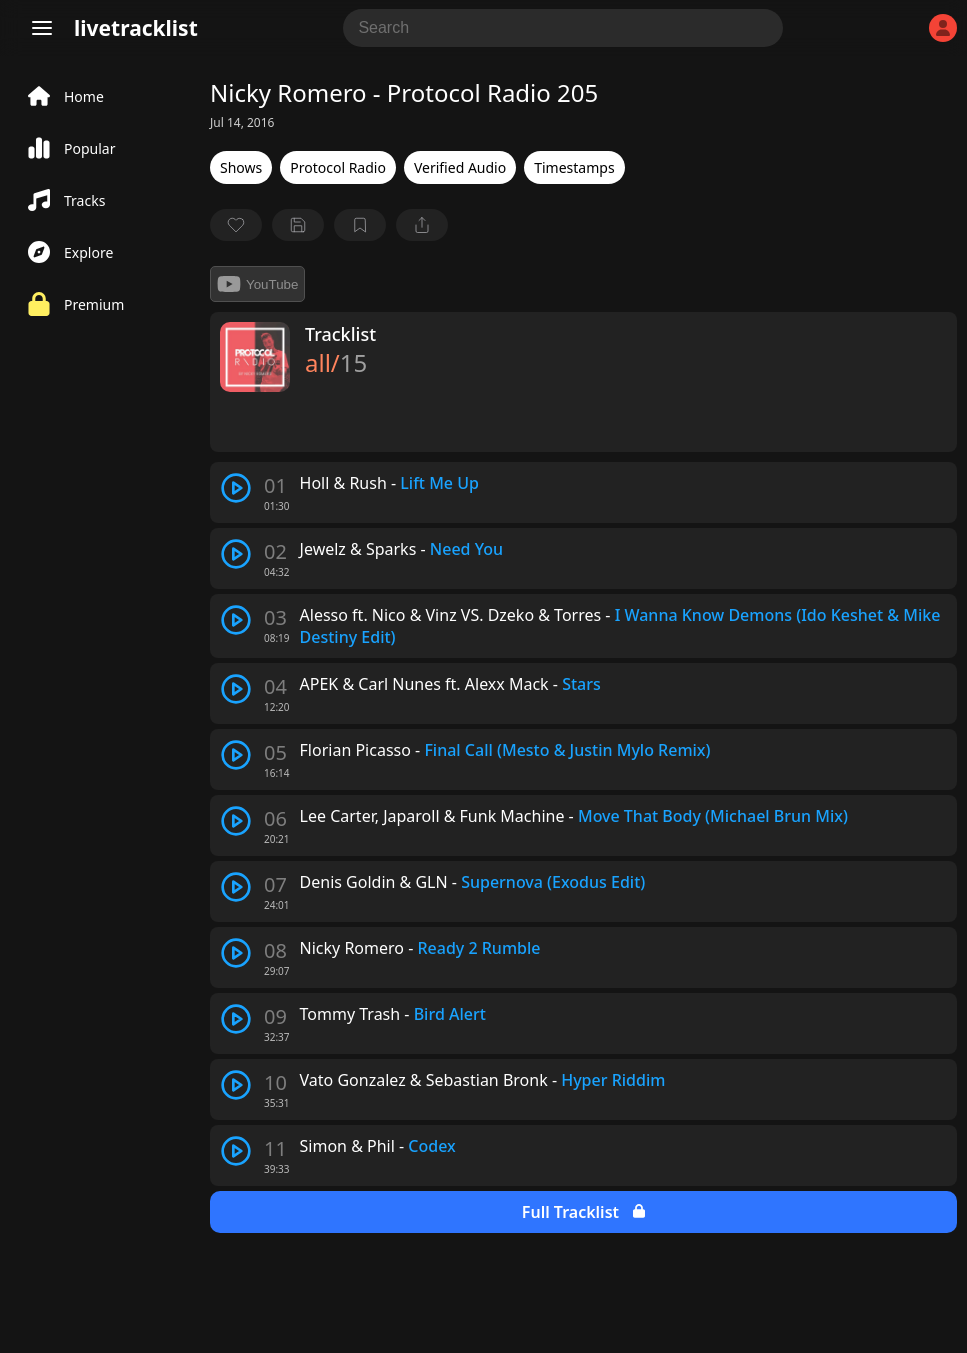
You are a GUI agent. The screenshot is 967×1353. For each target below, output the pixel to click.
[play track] (236, 488)
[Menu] (42, 28)
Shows (241, 167)
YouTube (257, 284)
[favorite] (236, 225)
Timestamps (574, 167)
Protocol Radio (338, 167)
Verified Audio (460, 167)
